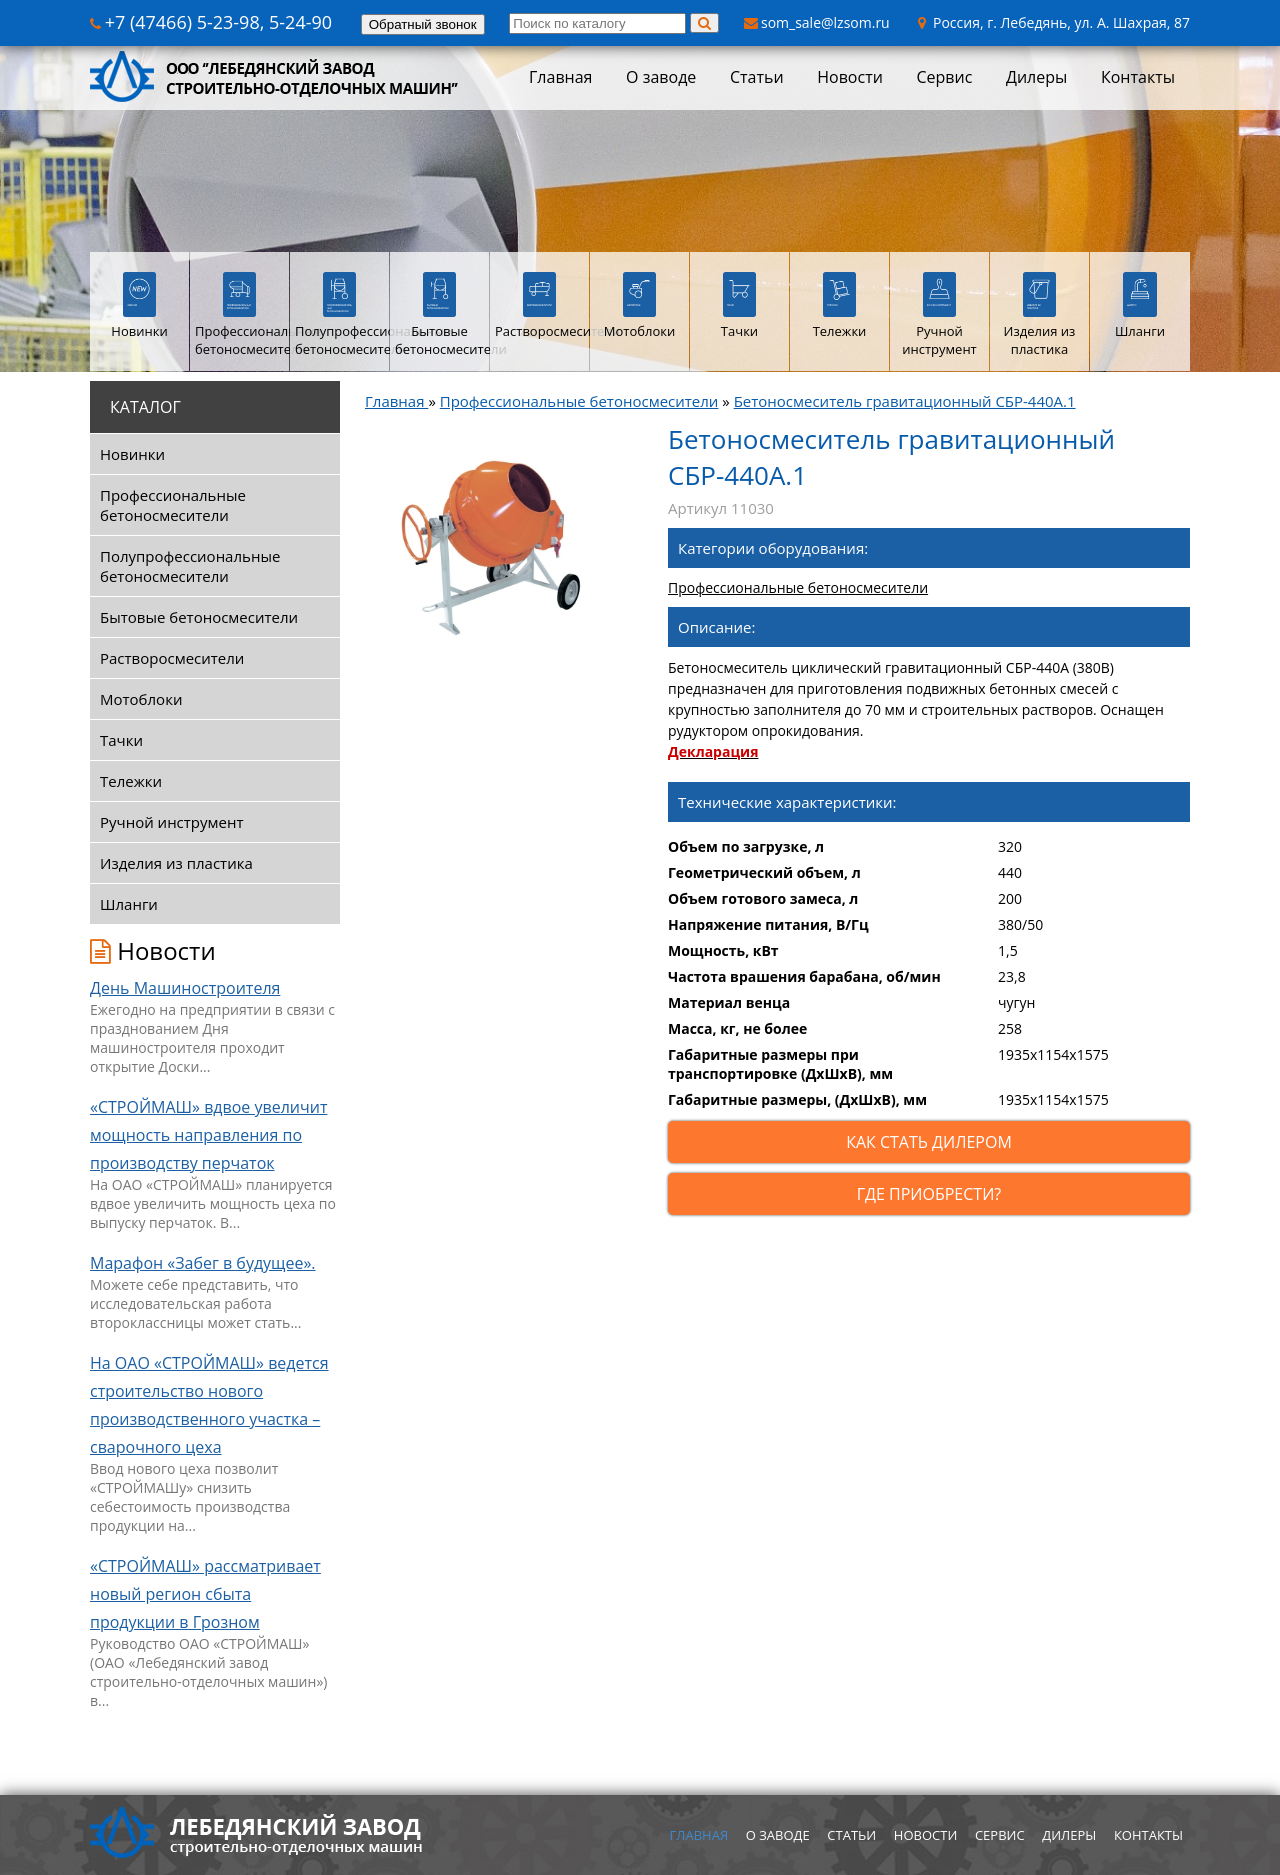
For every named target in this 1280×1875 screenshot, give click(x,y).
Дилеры (1036, 77)
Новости (850, 77)
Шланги (129, 904)
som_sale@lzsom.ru (817, 22)
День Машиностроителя (185, 988)
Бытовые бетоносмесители (199, 617)
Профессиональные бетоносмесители (173, 505)
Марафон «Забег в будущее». (203, 1263)
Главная (560, 77)
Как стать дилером (929, 1142)
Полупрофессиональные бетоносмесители (190, 566)
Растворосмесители (172, 658)
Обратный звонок (423, 24)
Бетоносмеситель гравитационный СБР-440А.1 (905, 401)
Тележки (131, 781)
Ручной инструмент (172, 822)
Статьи (757, 77)
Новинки (132, 454)
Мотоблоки (141, 699)
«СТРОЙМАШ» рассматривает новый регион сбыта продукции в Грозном (205, 1594)
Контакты (1138, 77)
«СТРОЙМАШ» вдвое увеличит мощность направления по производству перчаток (208, 1135)
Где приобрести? (929, 1194)
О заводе (661, 77)
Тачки (121, 740)
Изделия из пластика (176, 863)
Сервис (944, 77)
